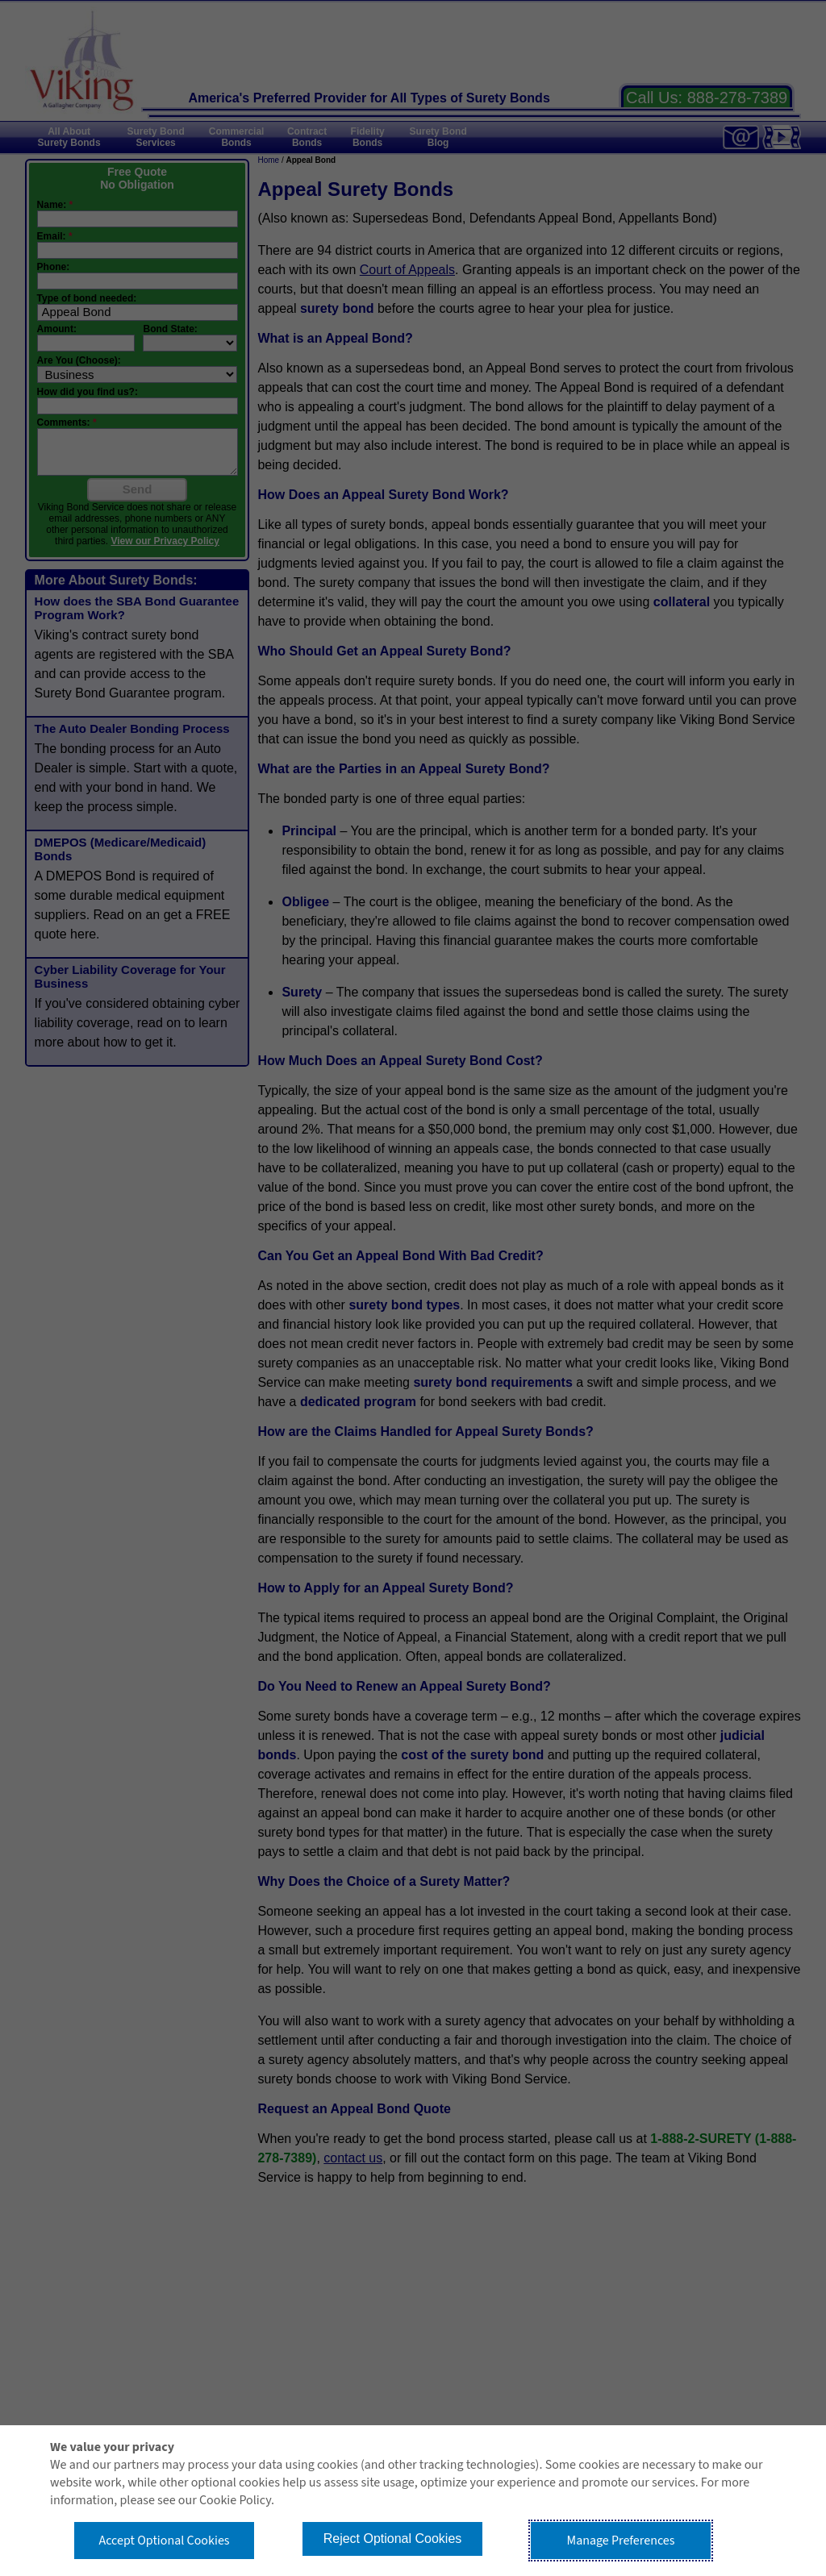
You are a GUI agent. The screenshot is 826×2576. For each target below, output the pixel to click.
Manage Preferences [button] (621, 2540)
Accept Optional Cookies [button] (163, 2540)
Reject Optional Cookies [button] (392, 2538)
